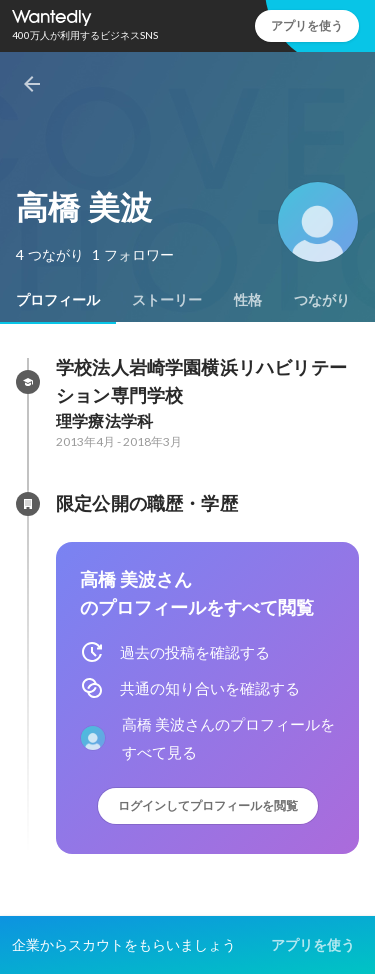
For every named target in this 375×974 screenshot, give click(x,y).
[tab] (58, 300)
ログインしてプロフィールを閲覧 (208, 805)
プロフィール (58, 300)
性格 (248, 300)
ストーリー (167, 300)
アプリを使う (307, 25)
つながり (322, 300)
